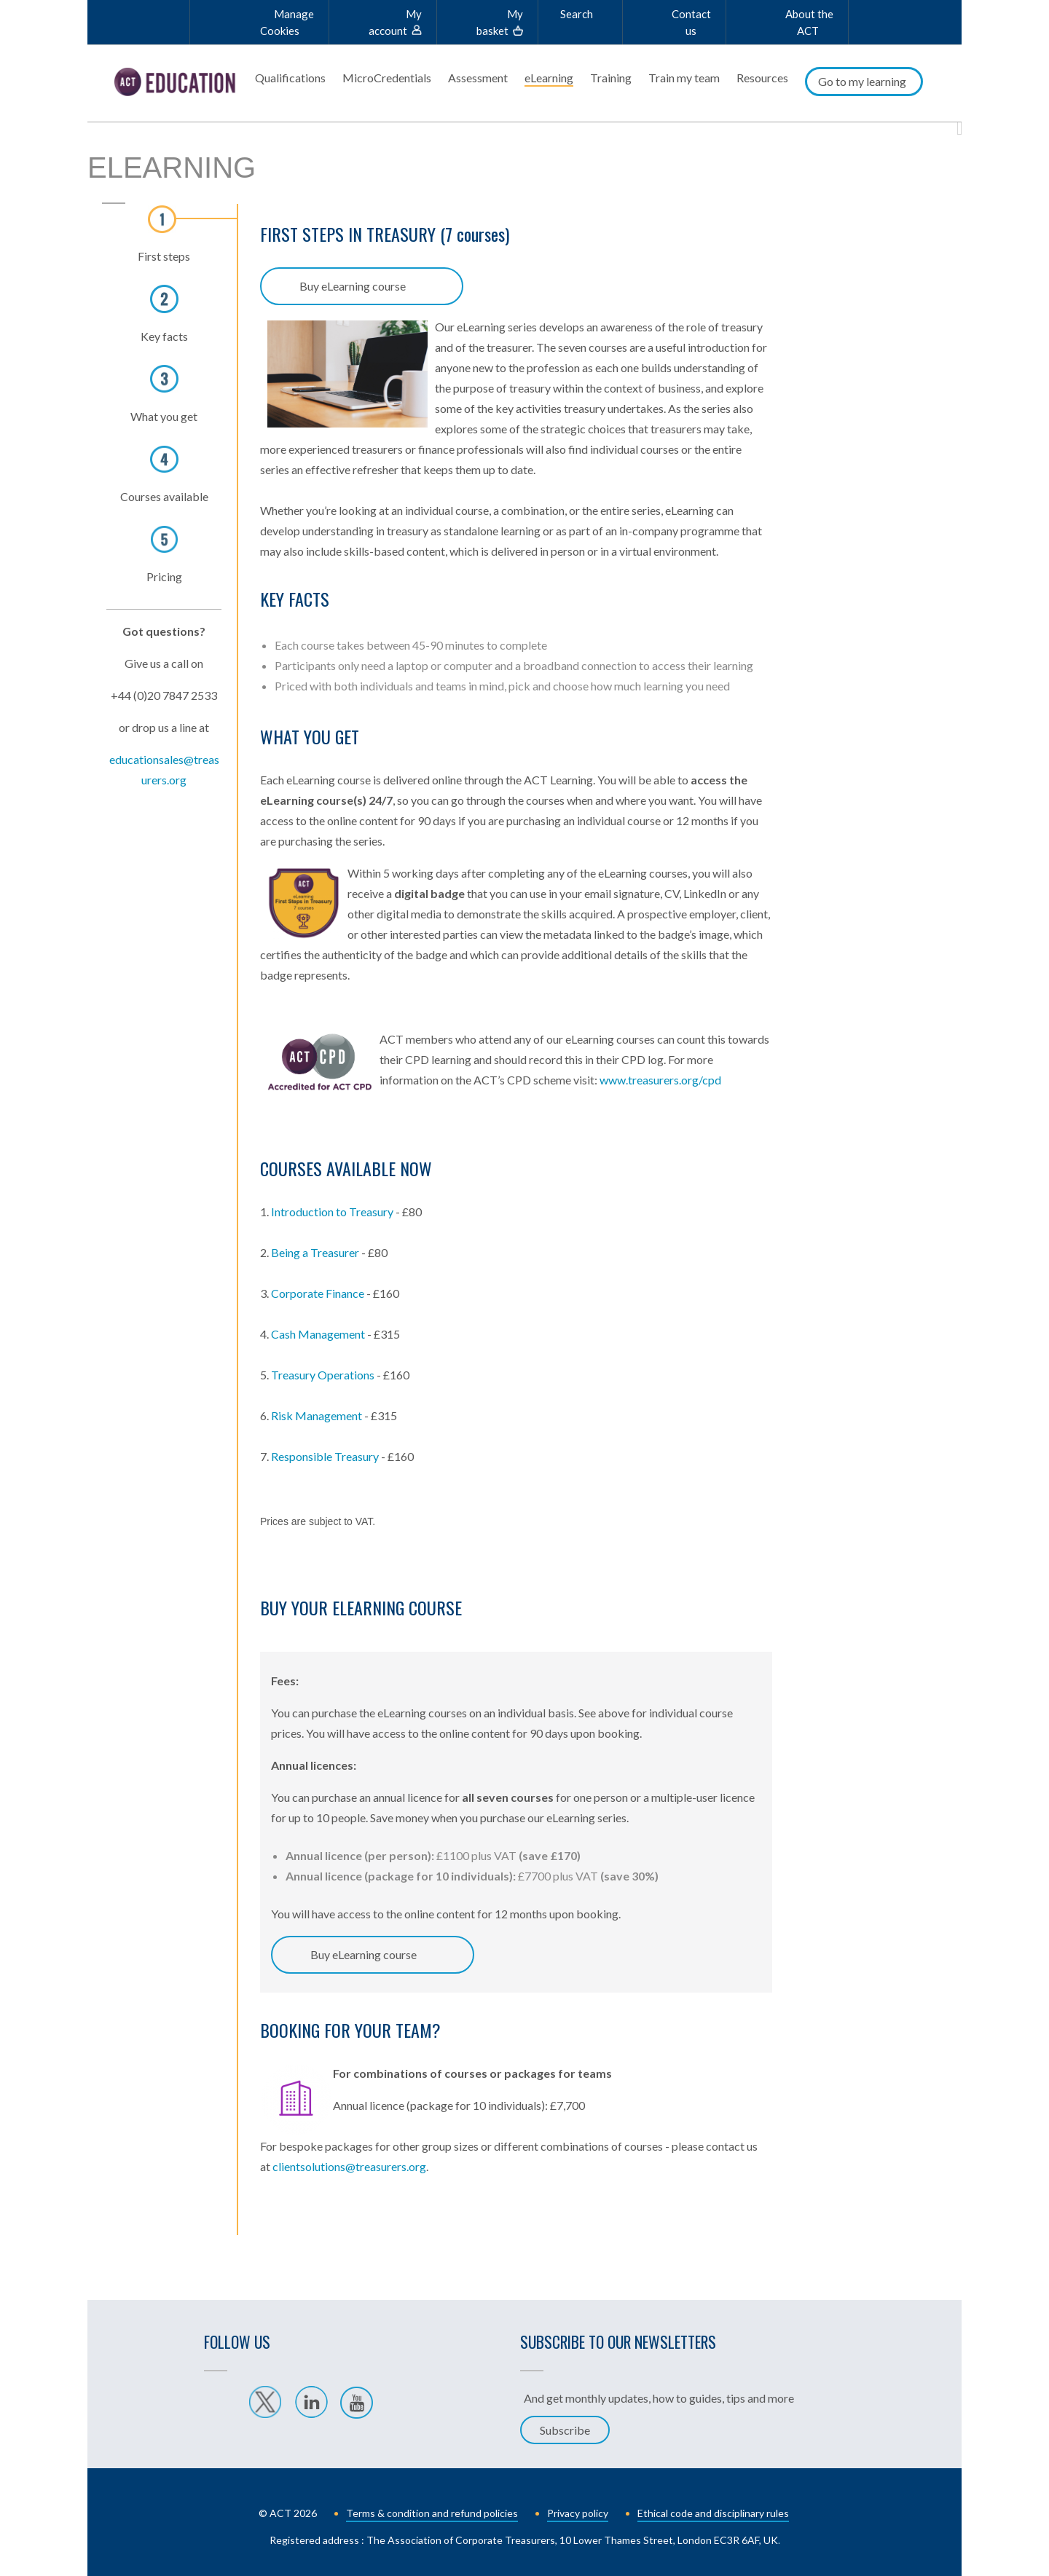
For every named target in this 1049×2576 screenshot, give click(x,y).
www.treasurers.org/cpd (660, 1075)
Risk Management (316, 1411)
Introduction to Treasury (332, 1207)
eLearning (548, 77)
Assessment (478, 77)
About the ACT (809, 22)
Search (576, 13)
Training (611, 77)
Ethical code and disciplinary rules (713, 2509)
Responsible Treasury (326, 1452)
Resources (762, 77)
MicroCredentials (386, 77)
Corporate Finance (317, 1289)
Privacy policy (577, 2509)
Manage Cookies (287, 22)
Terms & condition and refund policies (432, 2509)
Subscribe (565, 2426)
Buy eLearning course (352, 281)
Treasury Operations (322, 1370)
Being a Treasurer (315, 1248)
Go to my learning (862, 81)
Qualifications (290, 77)
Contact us (691, 22)
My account (395, 22)
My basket (499, 22)
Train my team (684, 77)
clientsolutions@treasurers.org (349, 2162)
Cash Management (318, 1329)
